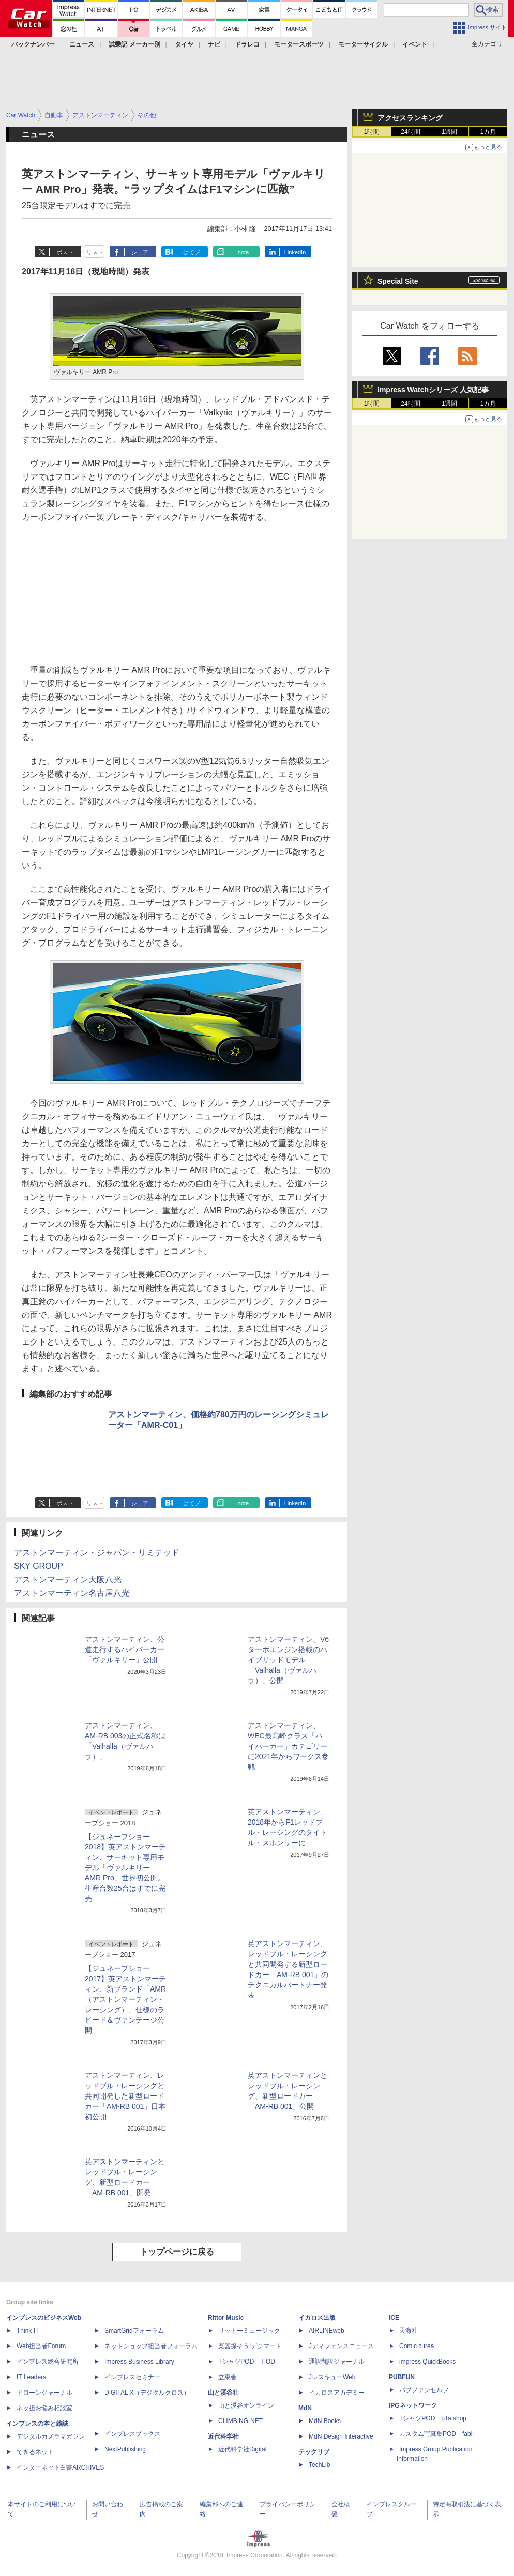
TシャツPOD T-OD (246, 2361)
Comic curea (416, 2346)
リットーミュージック (249, 2330)
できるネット (35, 2452)
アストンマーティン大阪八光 (68, 1579)
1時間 (372, 131)
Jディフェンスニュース (341, 2346)
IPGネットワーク (413, 2405)
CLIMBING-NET (240, 2421)
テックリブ (313, 2452)
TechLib (319, 2465)
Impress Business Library (139, 2361)
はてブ (191, 252)
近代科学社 (223, 2436)
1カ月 (488, 131)
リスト (94, 252)
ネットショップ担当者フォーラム (151, 2346)
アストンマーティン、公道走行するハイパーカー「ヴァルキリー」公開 (124, 1649)
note (243, 252)
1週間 (450, 131)
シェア (139, 252)
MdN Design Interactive (341, 2436)
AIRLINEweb (326, 2330)
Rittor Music (226, 2317)
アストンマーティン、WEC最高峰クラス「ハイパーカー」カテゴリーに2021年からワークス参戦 (288, 1746)
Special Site (397, 281)
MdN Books (325, 2421)
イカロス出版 (317, 2317)
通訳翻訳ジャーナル (337, 2361)
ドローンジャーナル (44, 2392)
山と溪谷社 (223, 2392)
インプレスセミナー (132, 2377)
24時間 (410, 131)
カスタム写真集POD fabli (436, 2434)
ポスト (64, 252)
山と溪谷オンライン (246, 2405)
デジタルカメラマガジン (51, 2436)
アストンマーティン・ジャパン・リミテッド (96, 1552)
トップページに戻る (177, 2251)
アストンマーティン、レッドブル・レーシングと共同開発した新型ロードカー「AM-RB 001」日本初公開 (125, 2096)
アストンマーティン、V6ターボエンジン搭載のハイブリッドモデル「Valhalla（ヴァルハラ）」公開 (288, 1660)
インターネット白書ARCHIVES (60, 2467)
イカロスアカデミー (337, 2392)
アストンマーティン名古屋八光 (72, 1592)
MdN (305, 2408)
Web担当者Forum (41, 2346)
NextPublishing (125, 2449)
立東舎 (227, 2377)
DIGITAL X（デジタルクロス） (147, 2392)
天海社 (408, 2330)
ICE (394, 2317)
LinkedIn (295, 252)
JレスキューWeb (332, 2377)
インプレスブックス (132, 2434)
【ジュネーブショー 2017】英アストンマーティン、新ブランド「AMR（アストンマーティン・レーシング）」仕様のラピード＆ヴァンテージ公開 (125, 1999)
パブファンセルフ (424, 2390)
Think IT (28, 2330)
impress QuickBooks (427, 2361)
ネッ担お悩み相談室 (44, 2408)
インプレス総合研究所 (48, 2361)
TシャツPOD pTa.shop (432, 2418)
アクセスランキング (410, 118)
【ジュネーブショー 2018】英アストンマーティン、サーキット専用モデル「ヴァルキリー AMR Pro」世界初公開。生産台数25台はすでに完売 (125, 1867)
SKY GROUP (38, 1566)
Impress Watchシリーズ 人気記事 (433, 389)
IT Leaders (31, 2377)
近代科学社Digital (242, 2449)
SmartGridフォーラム (134, 2330)
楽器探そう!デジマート (250, 2346)
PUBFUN (402, 2377)
